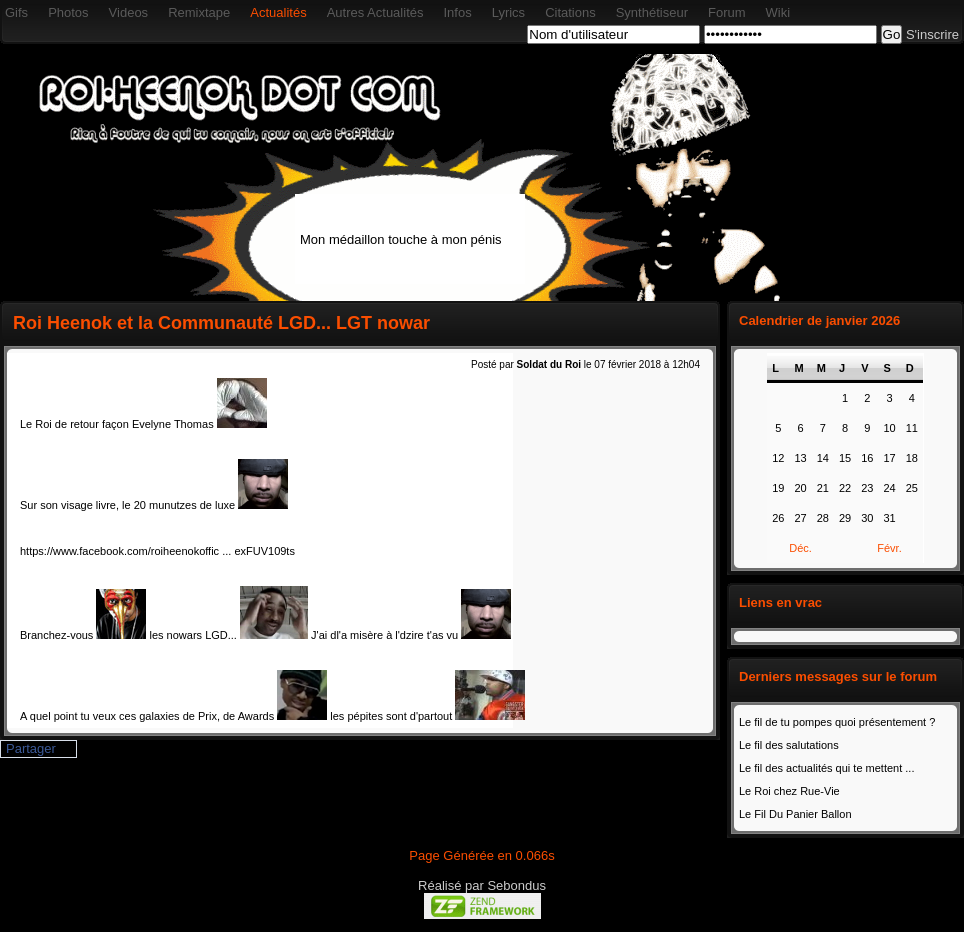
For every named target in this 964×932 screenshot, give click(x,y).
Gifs (16, 12)
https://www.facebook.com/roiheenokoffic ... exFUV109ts (157, 551)
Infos (457, 12)
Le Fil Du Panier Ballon (795, 814)
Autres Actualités (375, 12)
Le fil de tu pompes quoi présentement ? (837, 722)
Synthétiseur (652, 12)
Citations (570, 12)
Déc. (800, 548)
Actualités (278, 12)
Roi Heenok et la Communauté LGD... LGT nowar (221, 323)
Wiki (778, 12)
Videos (129, 12)
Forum (727, 12)
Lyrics (508, 12)
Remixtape (199, 12)
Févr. (889, 548)
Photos (68, 12)
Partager (31, 748)
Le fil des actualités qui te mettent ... (826, 768)
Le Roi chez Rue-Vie (789, 791)
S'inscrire (932, 34)
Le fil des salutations (789, 745)
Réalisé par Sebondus (482, 885)
